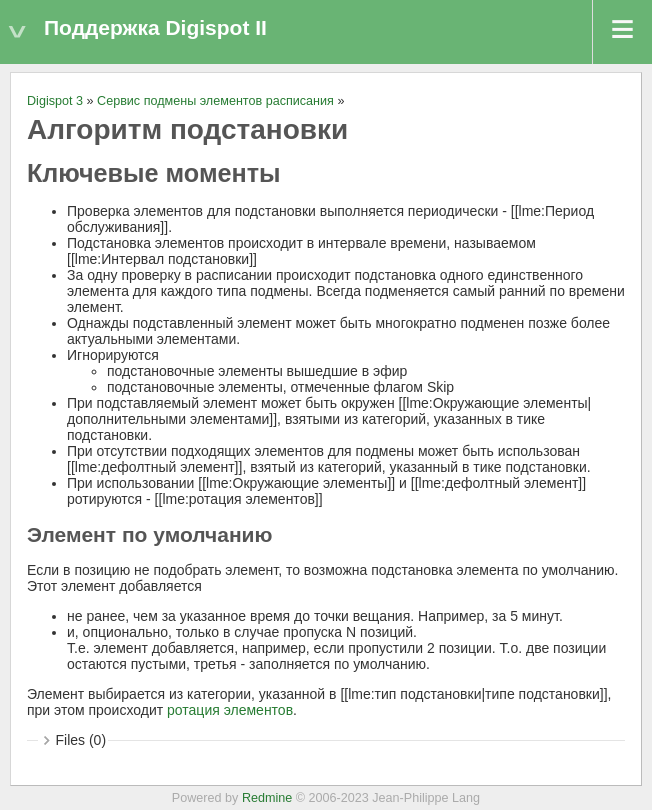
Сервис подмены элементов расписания (215, 101)
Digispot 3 (55, 101)
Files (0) (81, 740)
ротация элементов (230, 710)
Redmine (267, 798)
